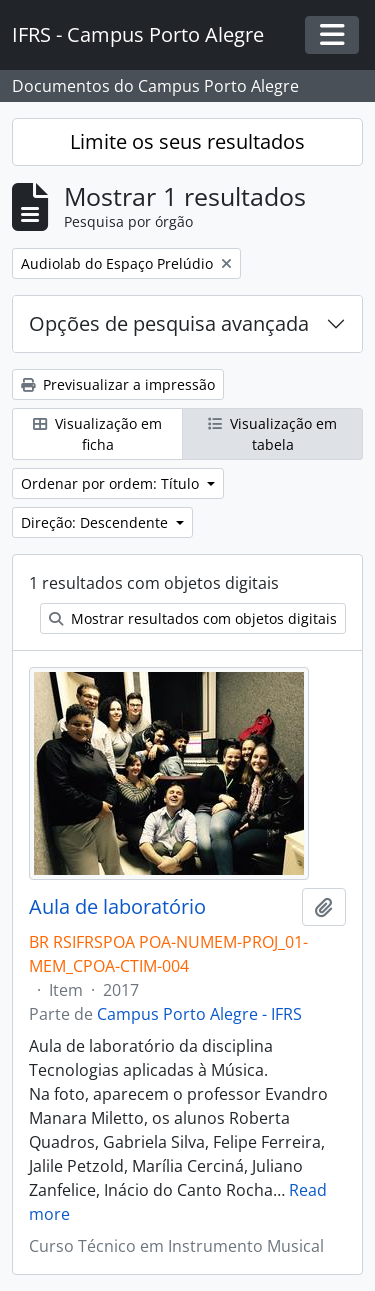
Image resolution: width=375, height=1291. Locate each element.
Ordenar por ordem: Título (112, 483)
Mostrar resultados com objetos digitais (193, 618)
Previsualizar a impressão (118, 384)
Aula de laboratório (117, 907)
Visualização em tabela (272, 434)
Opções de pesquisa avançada (169, 323)
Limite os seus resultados (187, 141)
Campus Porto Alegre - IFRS (199, 1014)
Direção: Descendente (96, 522)
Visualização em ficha (97, 434)
